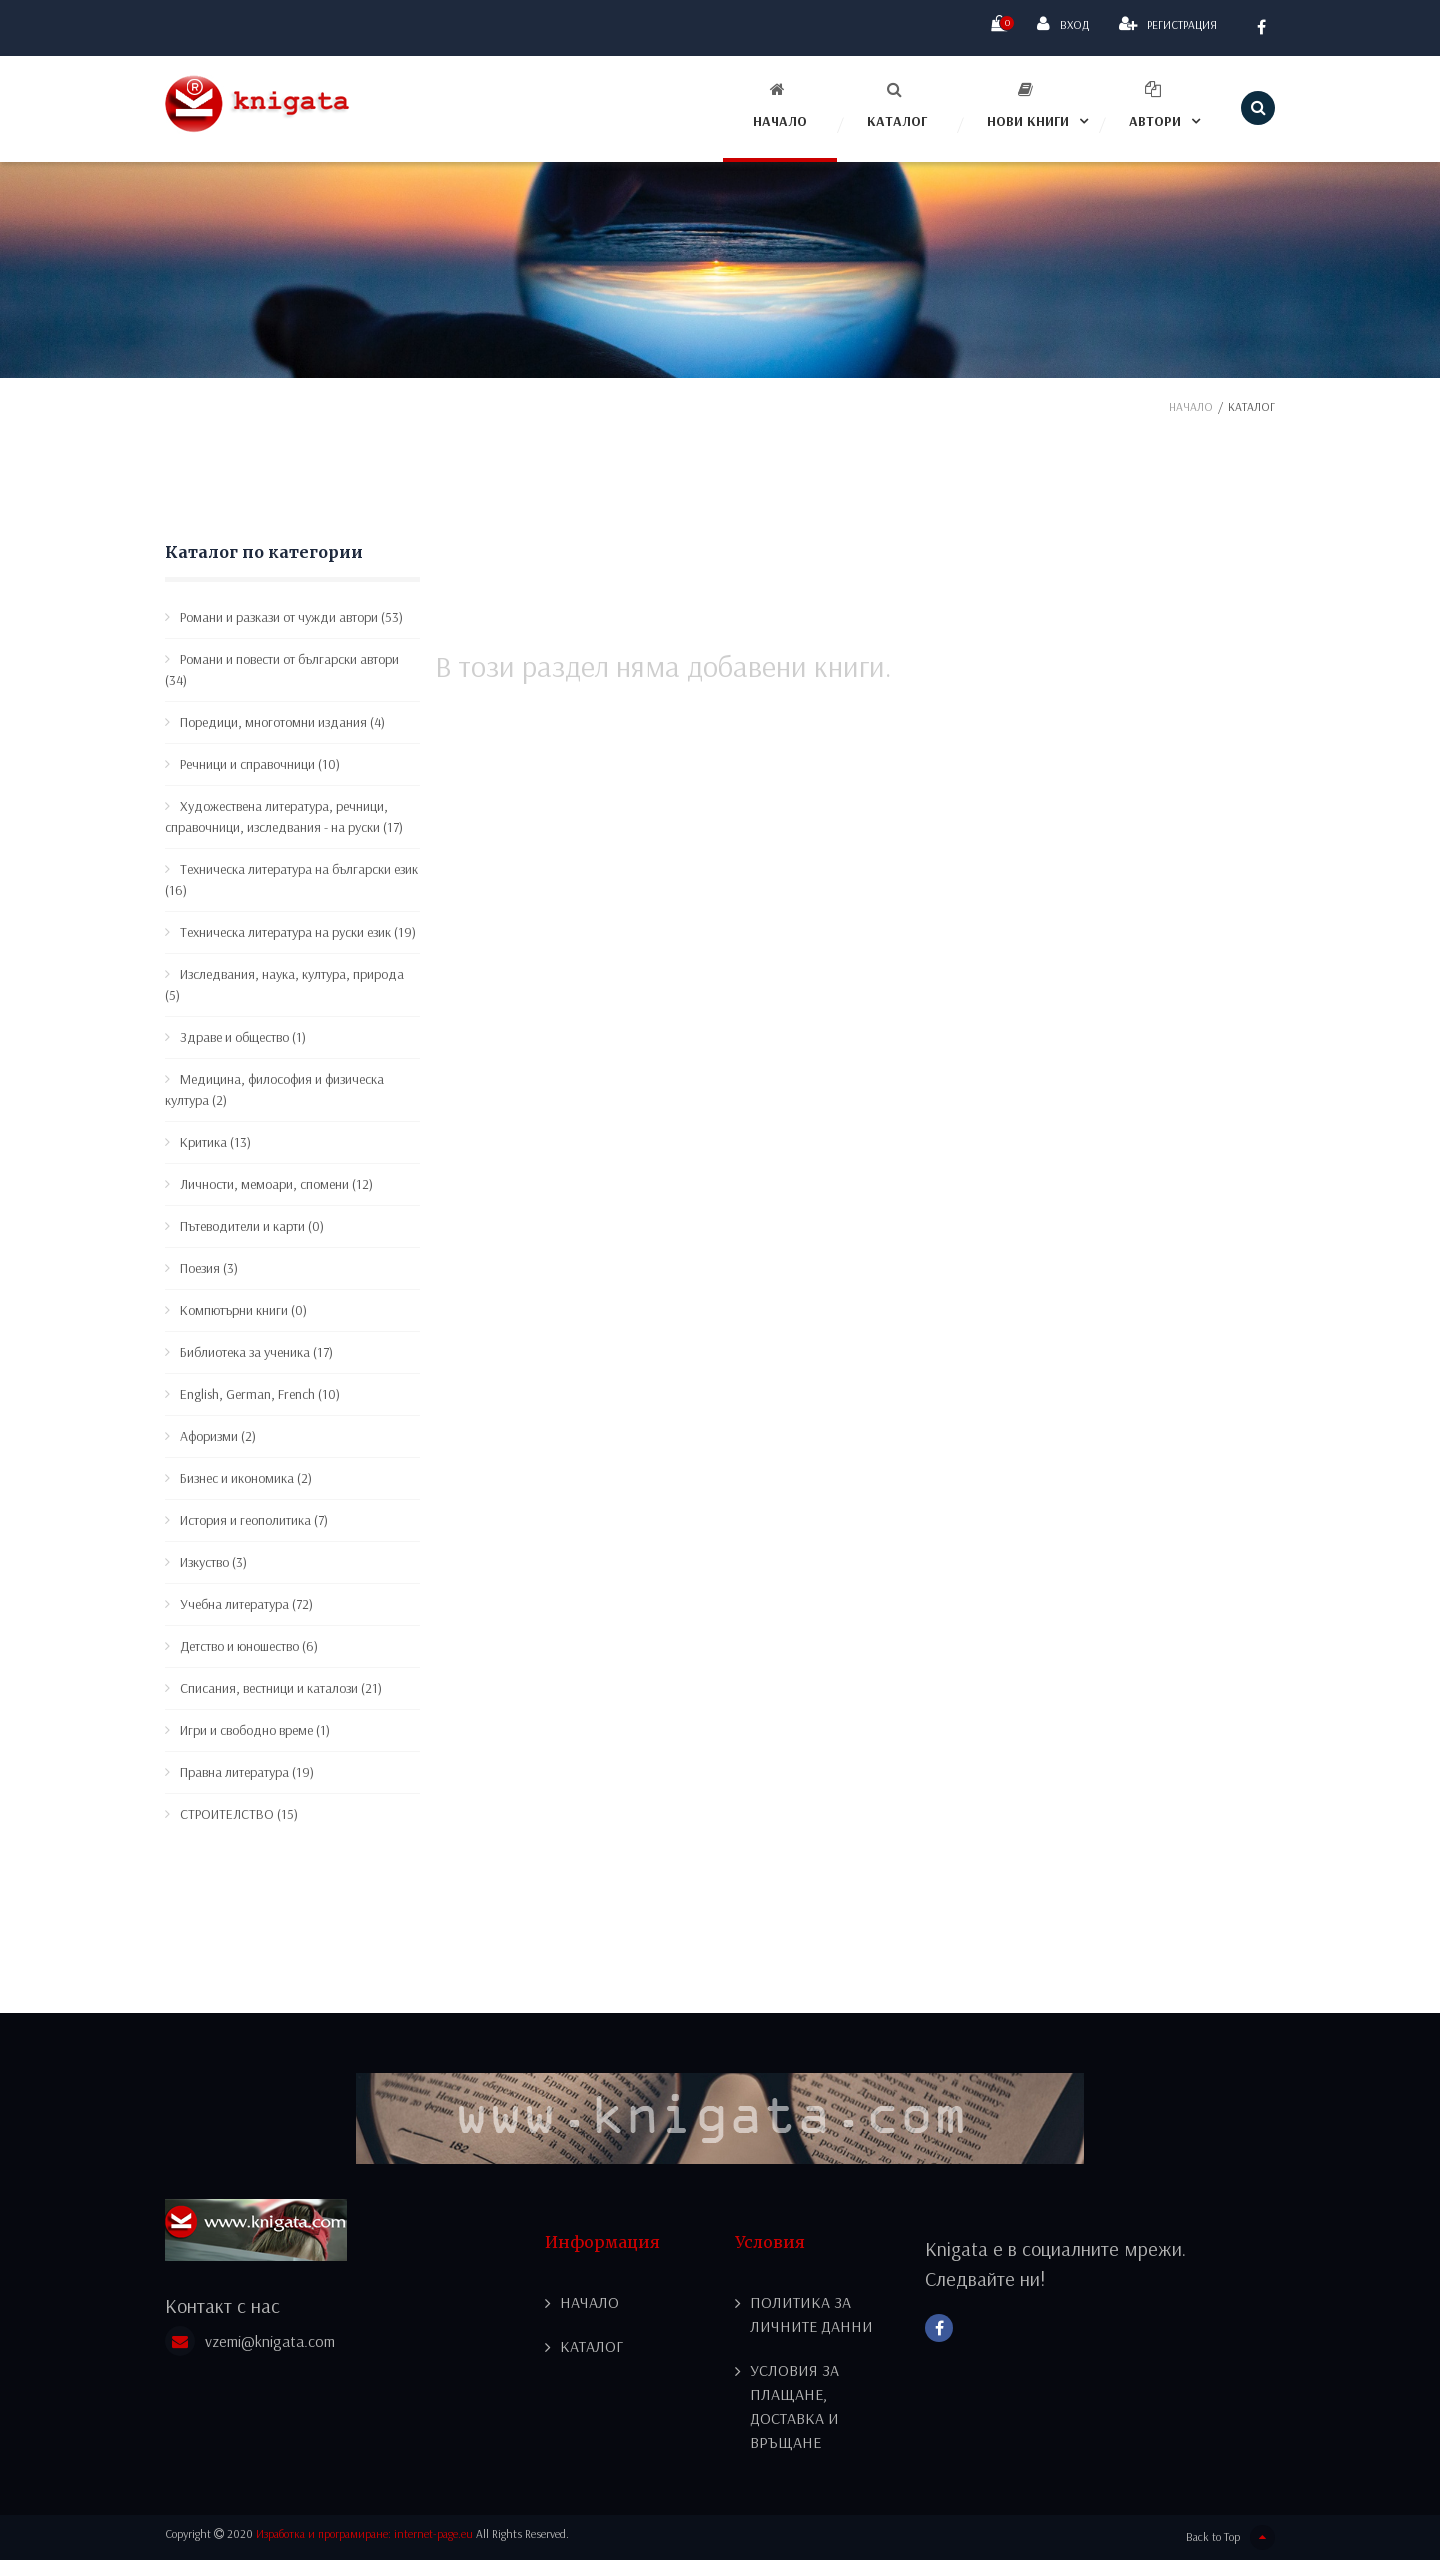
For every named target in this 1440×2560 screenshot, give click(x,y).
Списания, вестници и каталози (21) (281, 1688)
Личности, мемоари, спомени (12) (276, 1184)
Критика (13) (215, 1142)
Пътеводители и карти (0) (252, 1226)
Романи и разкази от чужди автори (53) (291, 617)
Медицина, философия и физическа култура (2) (274, 1089)
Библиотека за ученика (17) (256, 1352)
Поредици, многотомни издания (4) (282, 722)
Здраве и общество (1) (243, 1037)
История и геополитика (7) (254, 1520)
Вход (1063, 23)
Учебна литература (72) (246, 1604)
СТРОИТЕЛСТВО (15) (239, 1814)
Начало (780, 105)
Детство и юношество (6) (249, 1646)
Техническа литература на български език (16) (291, 879)
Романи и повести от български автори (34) (282, 669)
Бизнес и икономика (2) (246, 1478)
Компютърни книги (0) (243, 1310)
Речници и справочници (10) (260, 764)
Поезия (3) (209, 1268)
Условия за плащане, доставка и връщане (794, 2407)
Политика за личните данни (811, 2315)
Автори (1155, 105)
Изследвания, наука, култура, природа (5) (284, 984)
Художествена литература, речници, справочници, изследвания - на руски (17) (284, 816)
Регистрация (1168, 23)
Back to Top (1230, 2537)
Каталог (897, 105)
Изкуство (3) (213, 1562)
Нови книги (1028, 105)
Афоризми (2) (218, 1436)
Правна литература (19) (247, 1772)
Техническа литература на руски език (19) (298, 932)
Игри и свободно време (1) (255, 1730)
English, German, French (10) (260, 1394)
